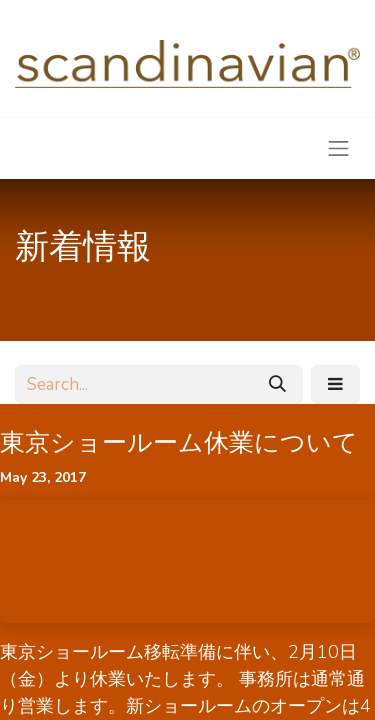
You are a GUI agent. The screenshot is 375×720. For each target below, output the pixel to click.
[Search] (277, 385)
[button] (335, 385)
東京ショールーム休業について (179, 443)
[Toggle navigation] (339, 148)
